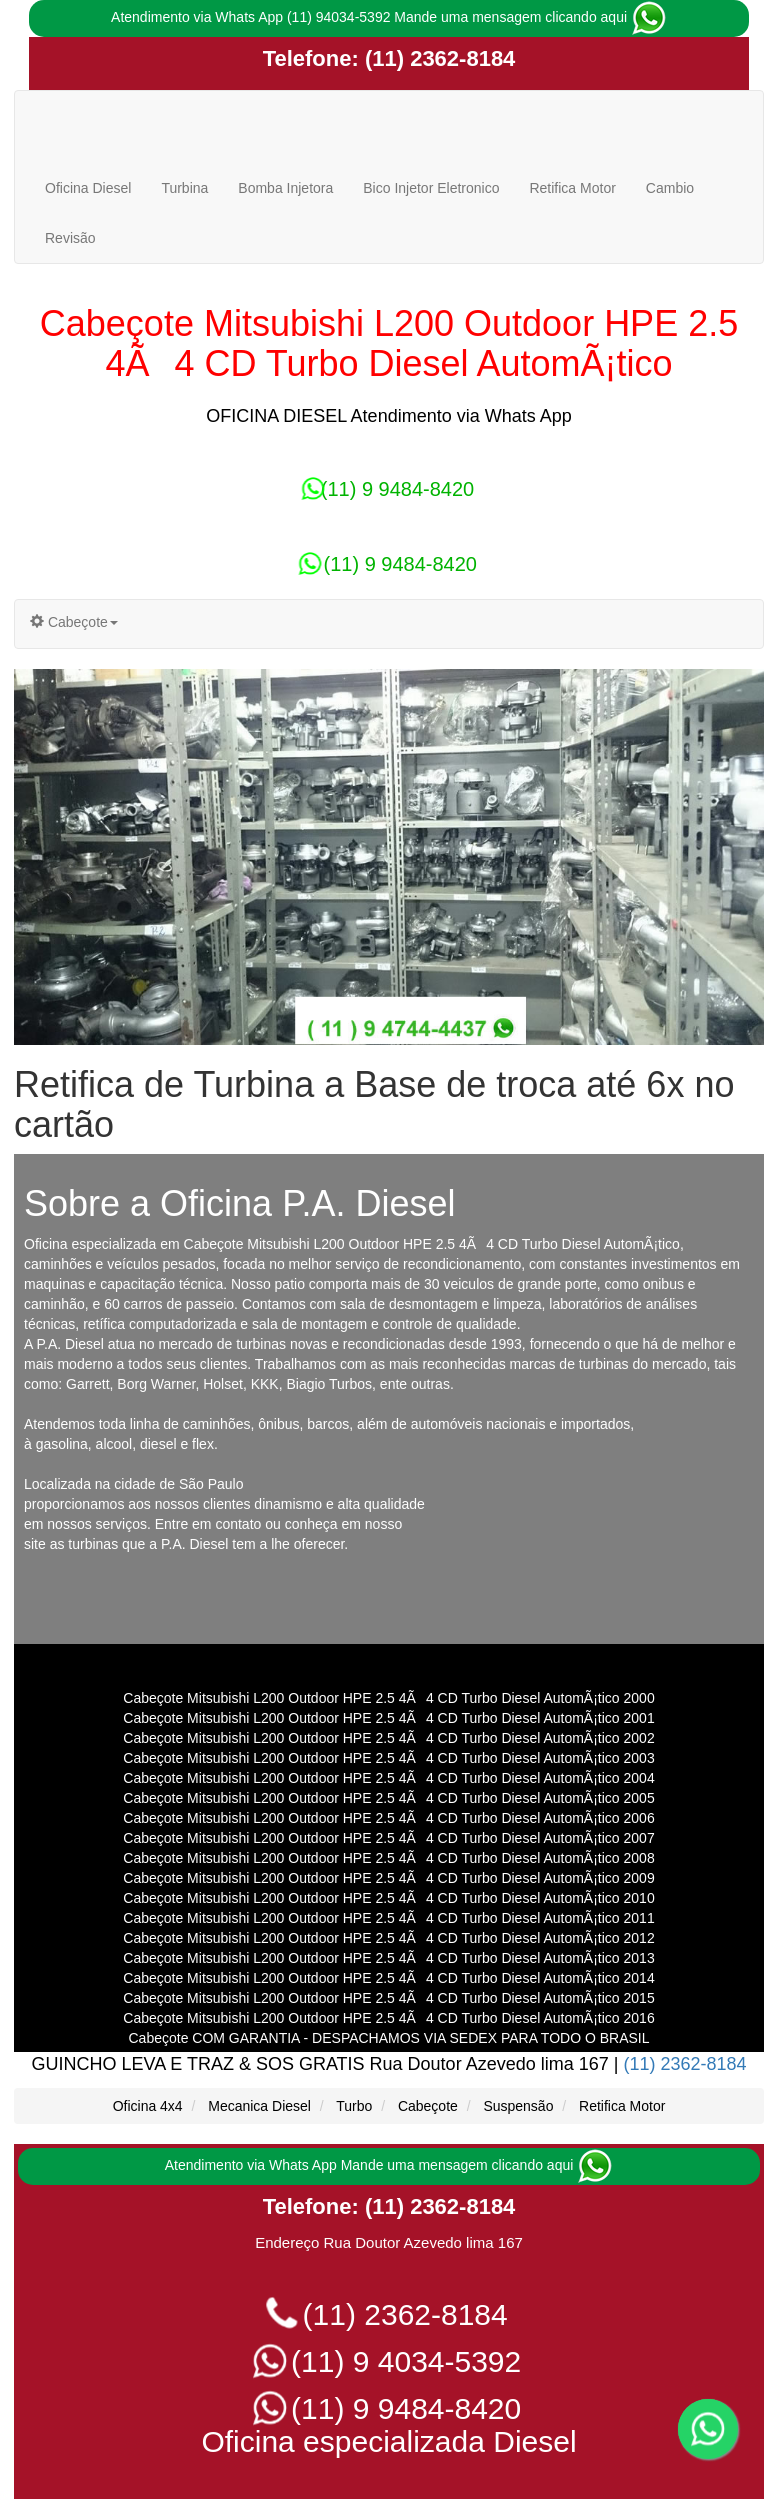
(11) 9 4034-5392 (389, 2361)
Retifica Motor (572, 188)
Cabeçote (428, 2106)
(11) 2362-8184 (437, 58)
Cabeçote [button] (74, 622)
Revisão (70, 238)
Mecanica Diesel (259, 2106)
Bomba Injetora (285, 188)
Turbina (184, 188)
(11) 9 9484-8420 (389, 489)
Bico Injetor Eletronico (431, 188)
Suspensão (518, 2106)
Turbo (354, 2106)
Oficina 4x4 (148, 2106)
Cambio (670, 188)
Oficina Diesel (88, 188)
